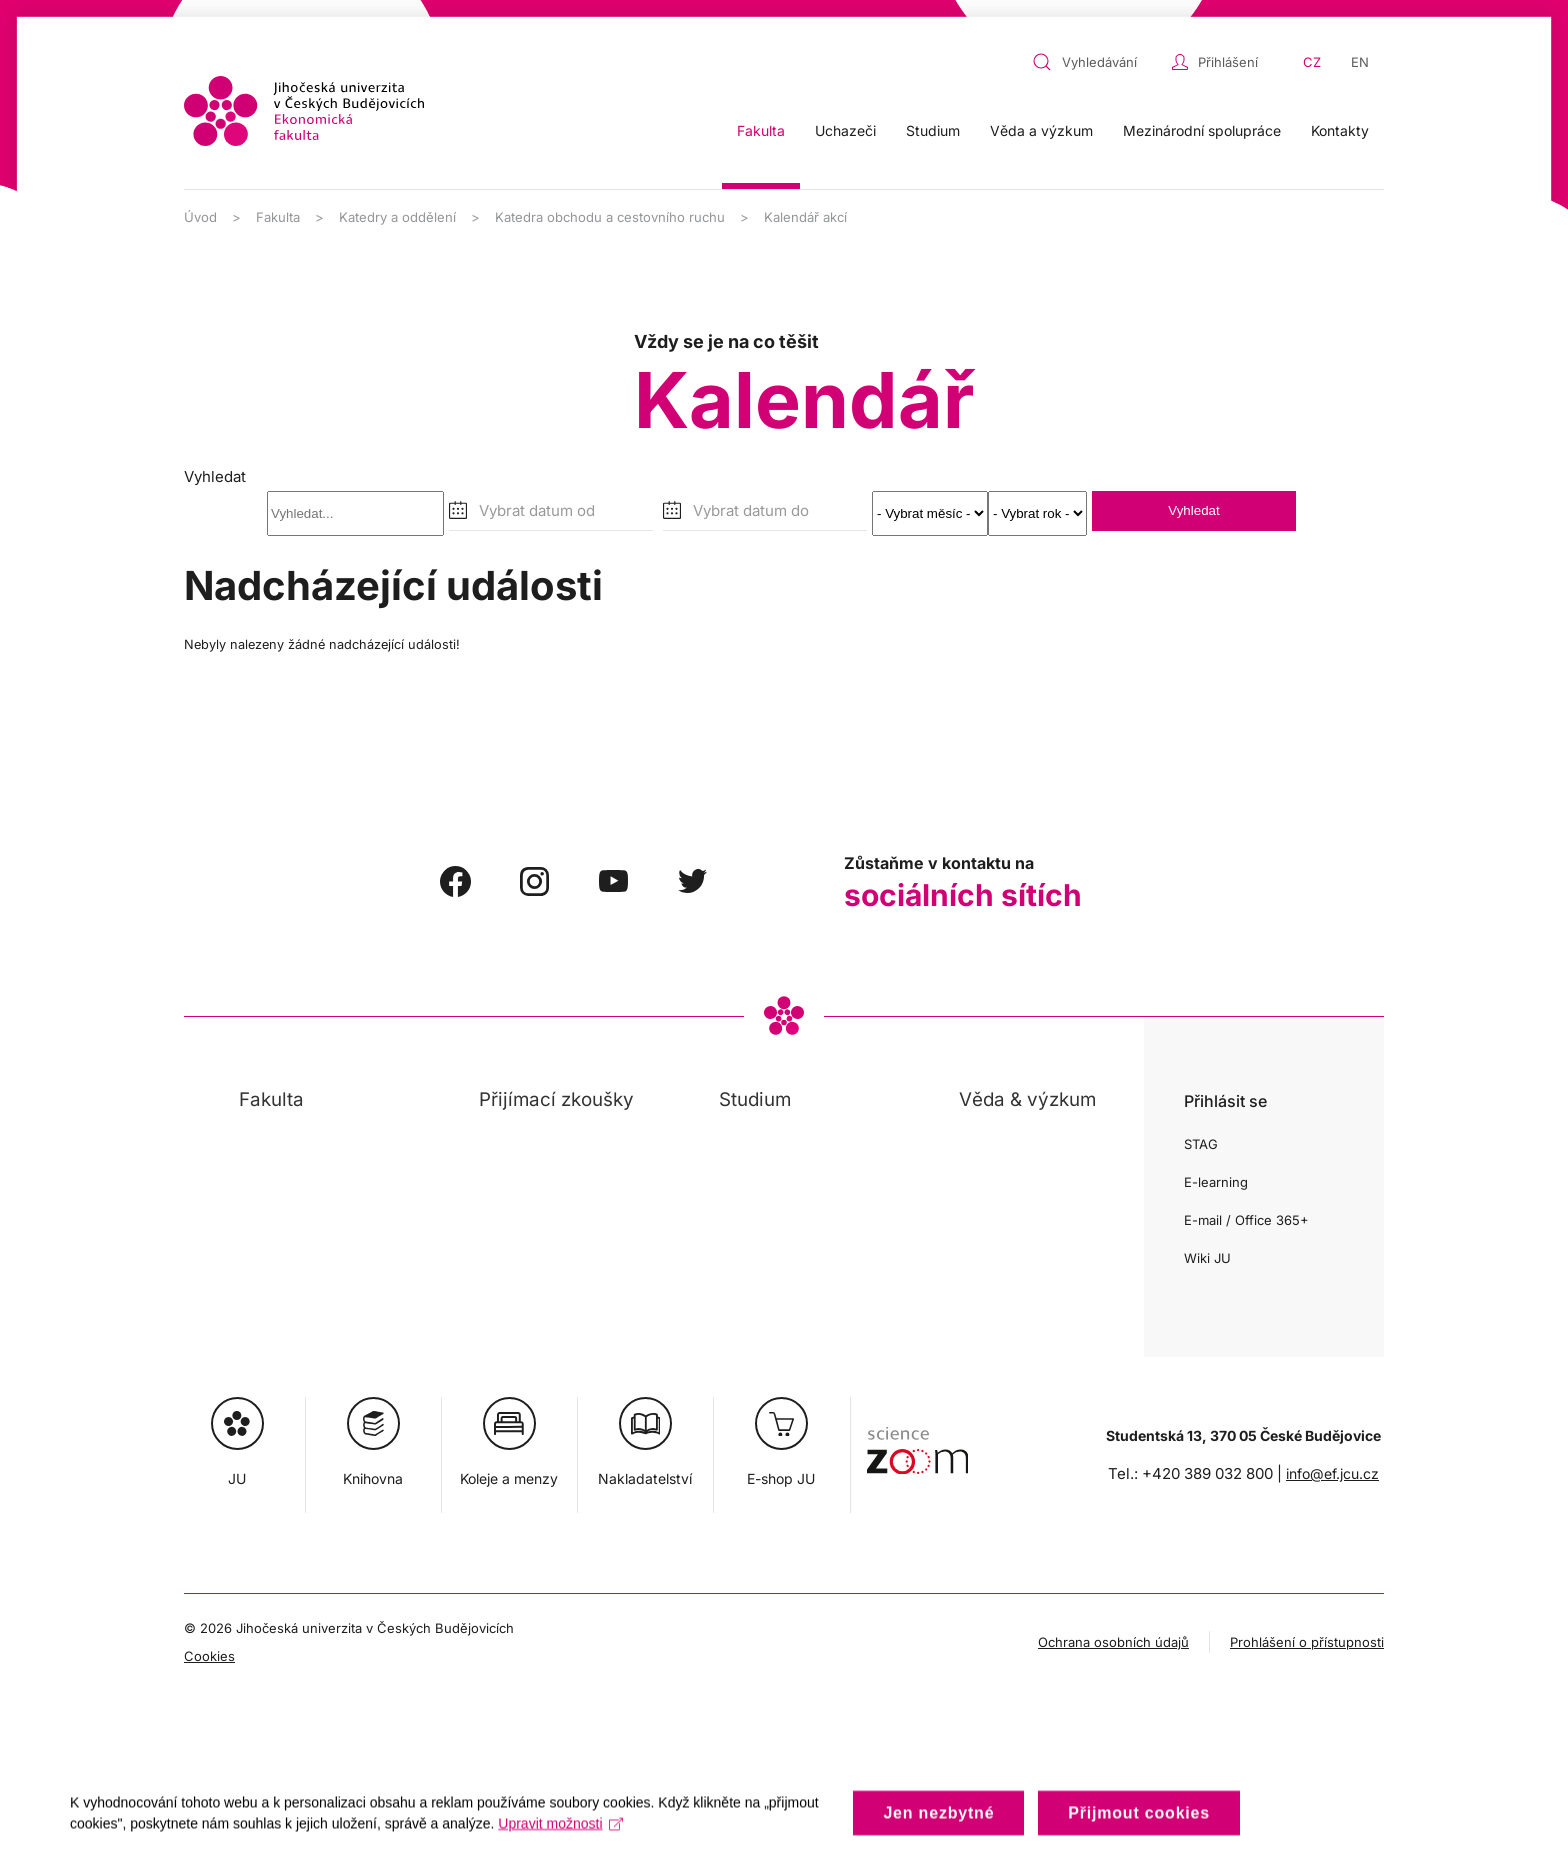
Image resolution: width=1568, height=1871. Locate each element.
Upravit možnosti (560, 1836)
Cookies (209, 1656)
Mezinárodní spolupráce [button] (1202, 130)
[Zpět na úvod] (304, 111)
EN (1360, 62)
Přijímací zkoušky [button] (556, 1099)
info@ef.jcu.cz (1332, 1473)
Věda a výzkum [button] (1041, 130)
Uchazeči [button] (845, 130)
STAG (1201, 1144)
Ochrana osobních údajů (1113, 1642)
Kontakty (1340, 130)
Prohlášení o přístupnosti (1307, 1642)
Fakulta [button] (761, 130)
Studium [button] (933, 130)
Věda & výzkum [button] (1027, 1099)
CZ (1312, 62)
